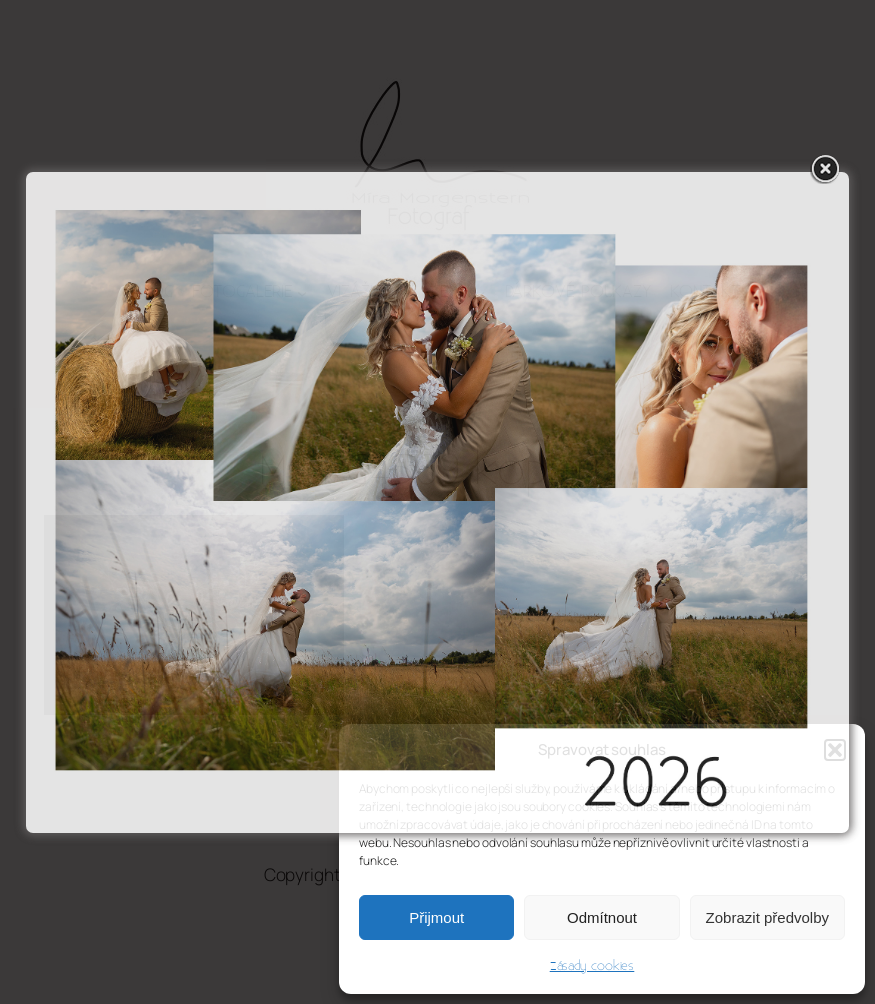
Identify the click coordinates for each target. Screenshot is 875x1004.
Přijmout (436, 917)
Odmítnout (602, 917)
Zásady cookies (592, 966)
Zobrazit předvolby (767, 917)
